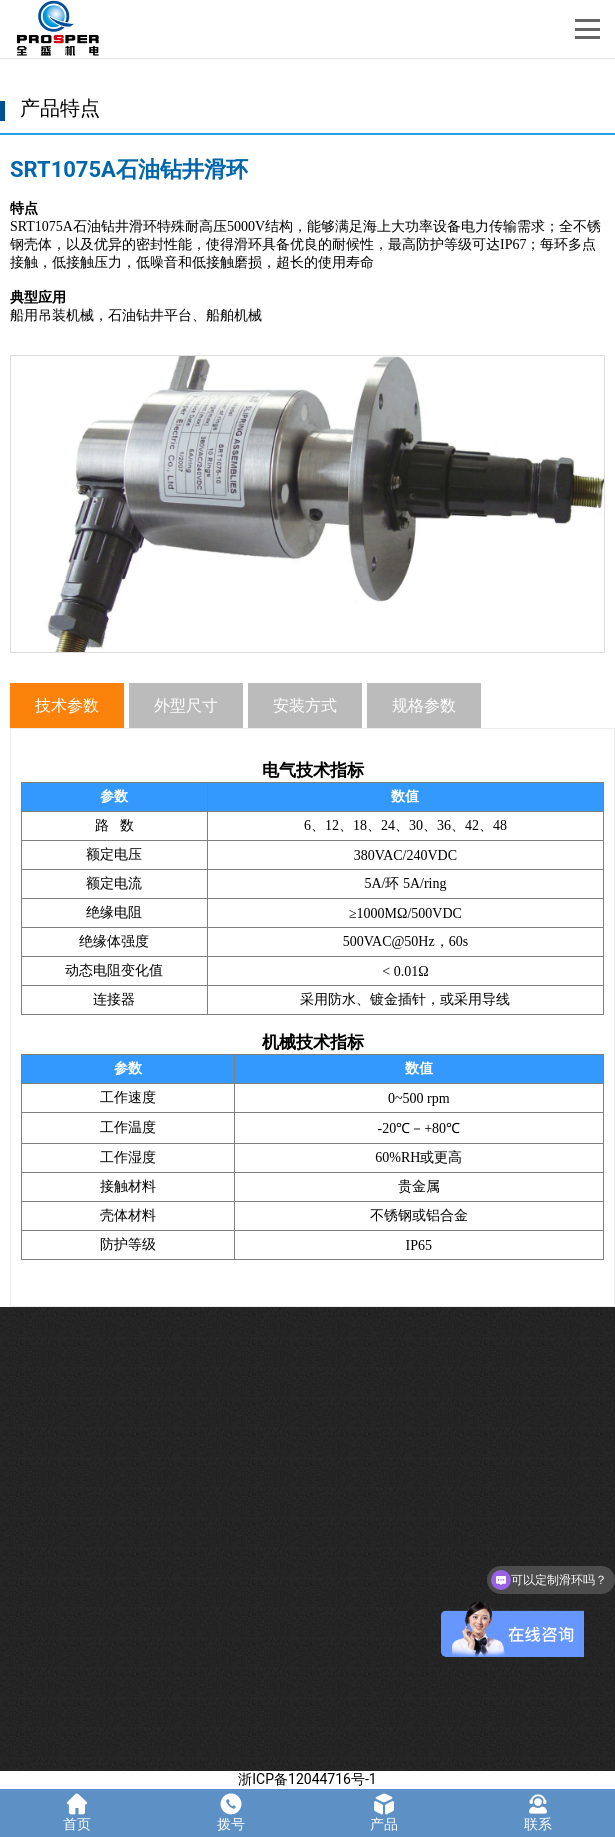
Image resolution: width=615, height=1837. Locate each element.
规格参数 (424, 705)
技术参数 (67, 705)
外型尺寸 (186, 705)
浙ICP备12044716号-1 (307, 1779)
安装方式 (305, 705)
